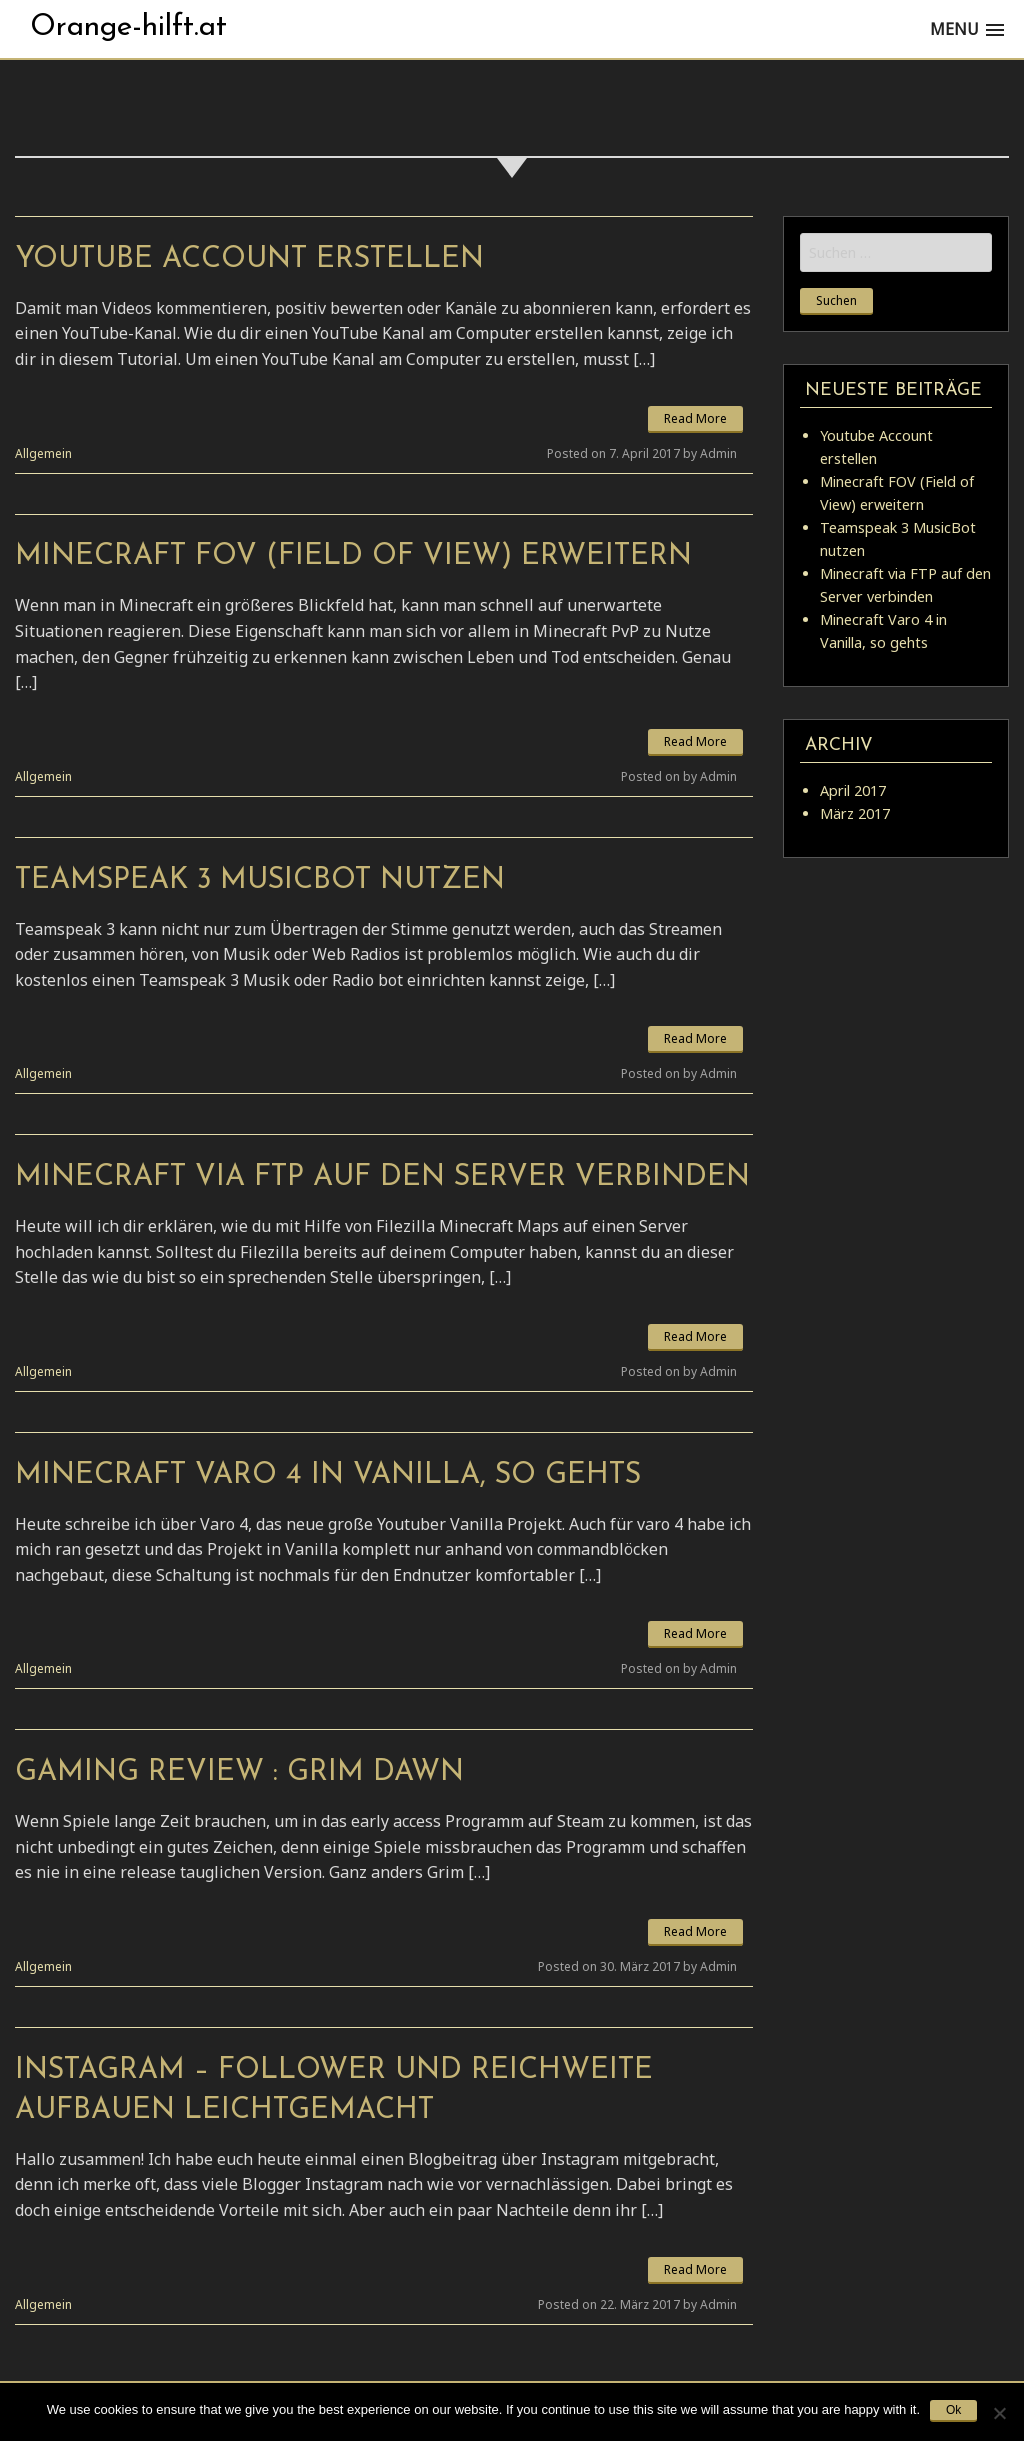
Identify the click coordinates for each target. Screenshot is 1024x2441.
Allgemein (43, 453)
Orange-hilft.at (128, 27)
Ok (953, 2410)
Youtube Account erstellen (249, 259)
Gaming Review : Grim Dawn (239, 1772)
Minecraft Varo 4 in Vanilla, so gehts (328, 1475)
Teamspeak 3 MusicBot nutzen (260, 880)
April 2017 (853, 790)
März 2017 (855, 813)
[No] (999, 2413)
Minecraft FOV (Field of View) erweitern (353, 556)
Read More (695, 418)
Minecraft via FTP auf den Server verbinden (382, 1177)
